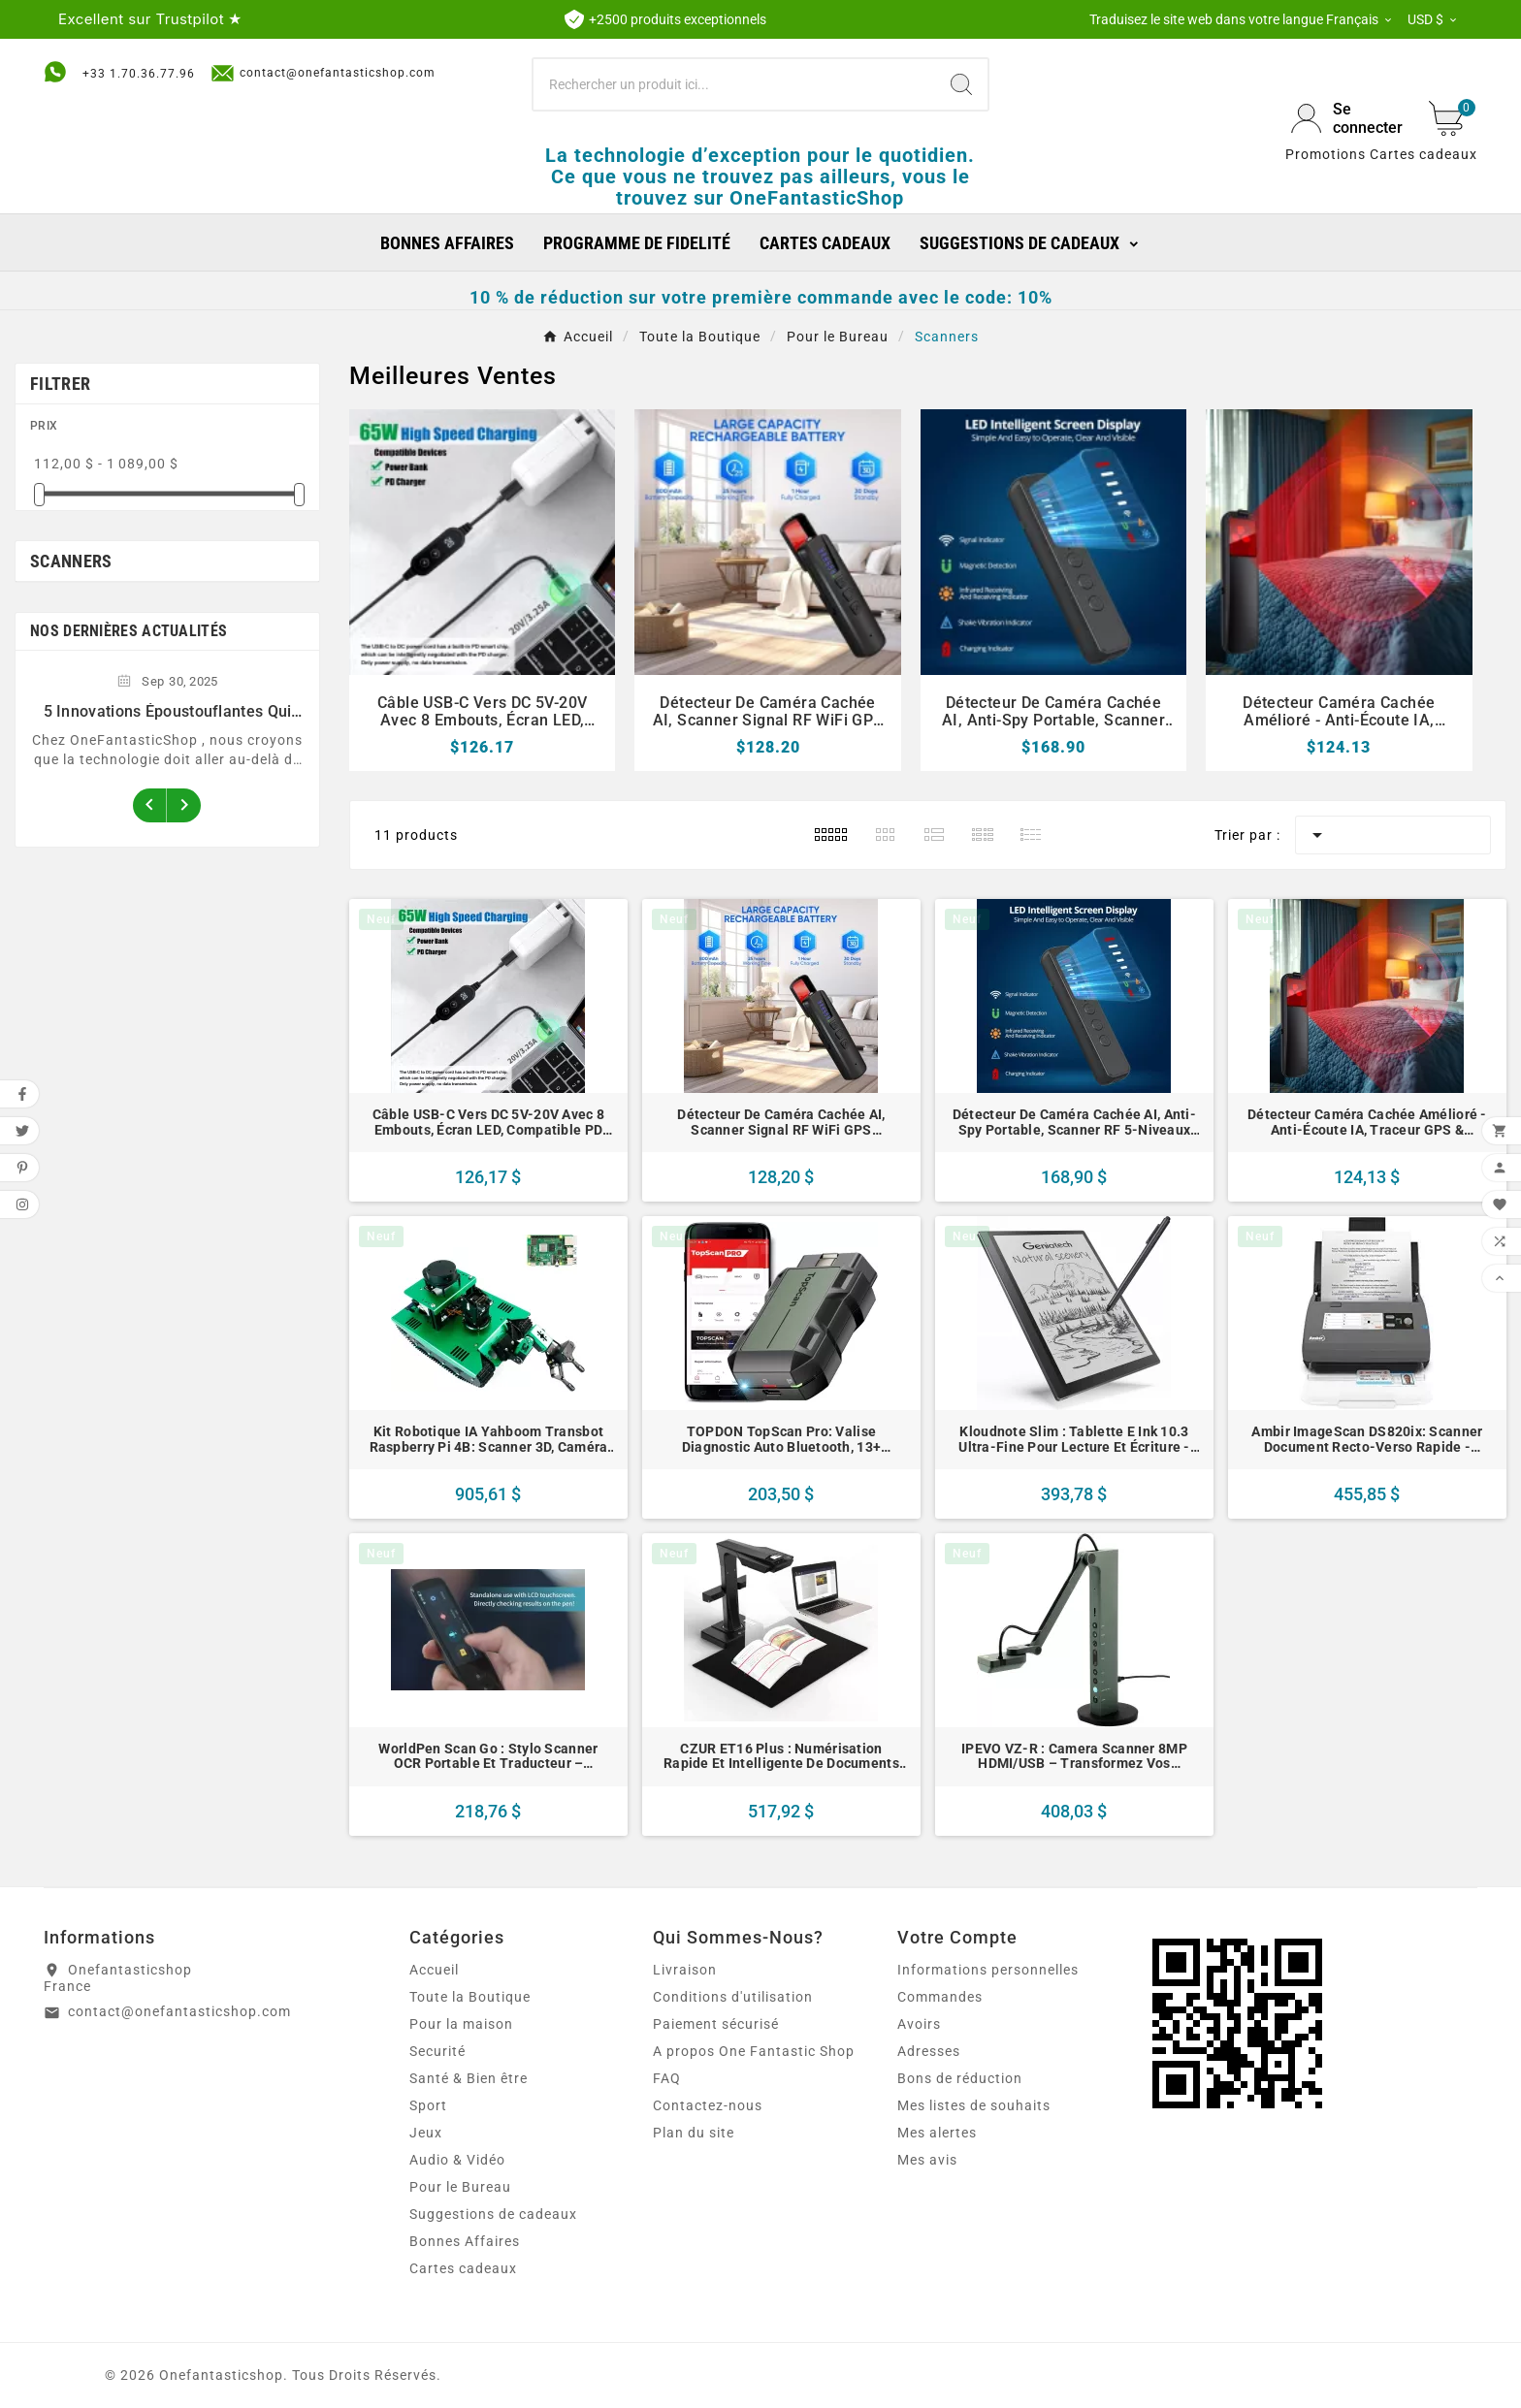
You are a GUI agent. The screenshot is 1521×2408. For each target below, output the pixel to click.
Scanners (71, 561)
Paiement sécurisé (716, 2024)
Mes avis (927, 2159)
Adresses (928, 2051)
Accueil (434, 1969)
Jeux (425, 2132)
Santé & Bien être (468, 2078)
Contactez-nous (707, 2105)
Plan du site (693, 2132)
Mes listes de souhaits (974, 2105)
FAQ (667, 2078)
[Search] (961, 84)
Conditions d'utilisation (733, 1997)
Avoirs (919, 2024)
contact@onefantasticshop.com (323, 73)
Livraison (685, 1969)
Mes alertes (937, 2132)
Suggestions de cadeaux (493, 2214)
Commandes (940, 1997)
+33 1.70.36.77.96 (138, 73)
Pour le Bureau (460, 2187)
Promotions (1325, 154)
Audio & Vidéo (457, 2159)
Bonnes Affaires (464, 2241)
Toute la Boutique (470, 1997)
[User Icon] (1348, 118)
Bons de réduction (959, 2078)
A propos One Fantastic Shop (754, 2051)
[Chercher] (735, 84)
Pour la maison (461, 2024)
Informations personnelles (988, 1969)
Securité (437, 2051)
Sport (428, 2105)
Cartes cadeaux (1423, 154)
